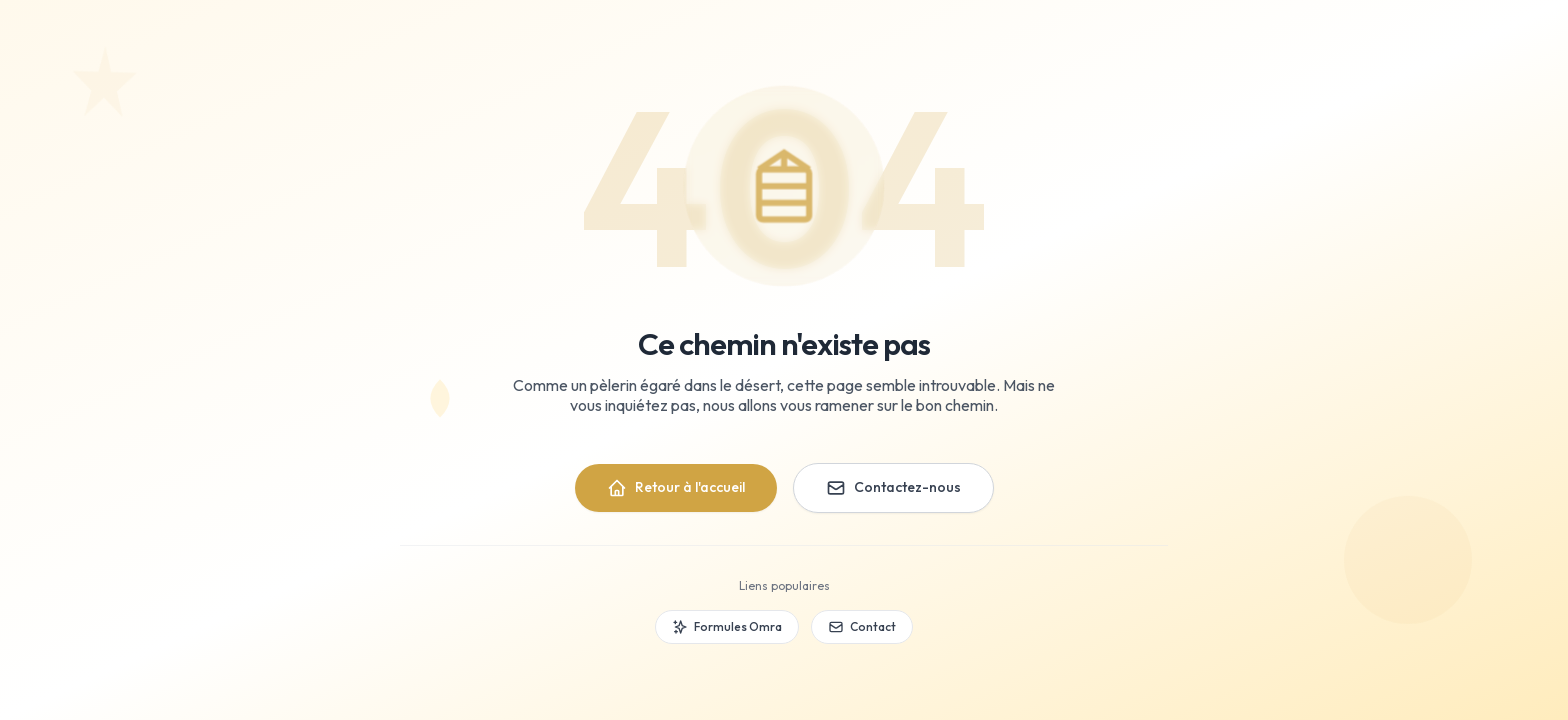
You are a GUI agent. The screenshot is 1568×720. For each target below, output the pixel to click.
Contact (862, 627)
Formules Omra (727, 627)
